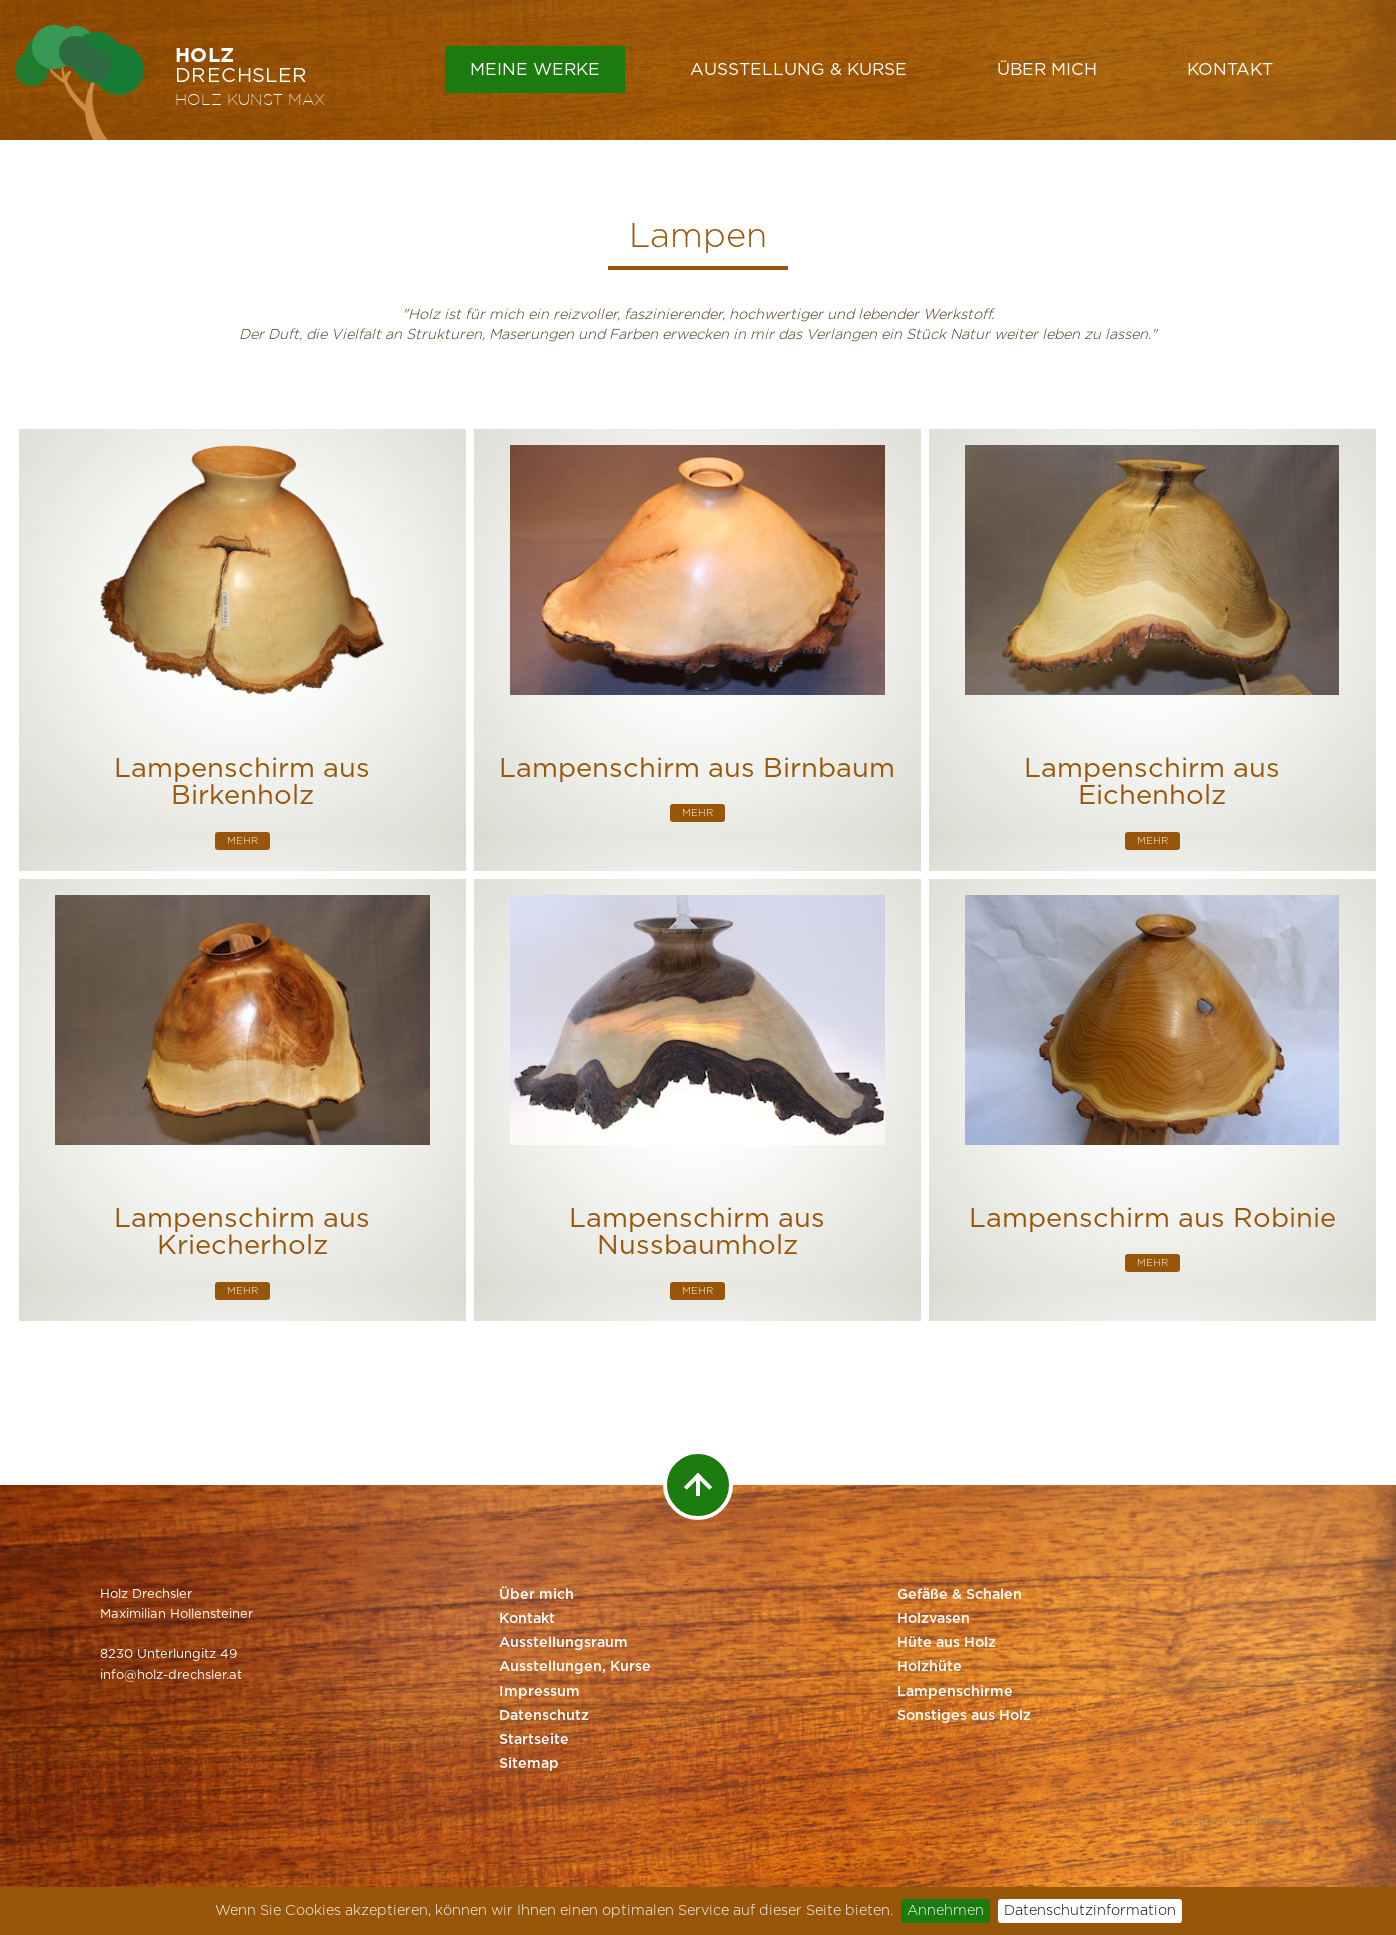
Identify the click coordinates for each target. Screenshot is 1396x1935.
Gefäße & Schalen (959, 1595)
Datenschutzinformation (1090, 1910)
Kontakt (1230, 69)
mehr (242, 841)
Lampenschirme (955, 1692)
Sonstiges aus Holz (964, 1716)
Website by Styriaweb (1229, 1822)
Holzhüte (929, 1667)
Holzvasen (933, 1619)
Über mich (1047, 69)
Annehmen (945, 1910)
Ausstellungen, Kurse (575, 1667)
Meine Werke (535, 69)
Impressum (539, 1692)
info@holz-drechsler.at (171, 1675)
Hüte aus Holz (946, 1643)
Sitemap (529, 1764)
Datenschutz (544, 1716)
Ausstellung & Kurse (798, 69)
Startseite (534, 1740)
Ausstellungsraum (563, 1643)
